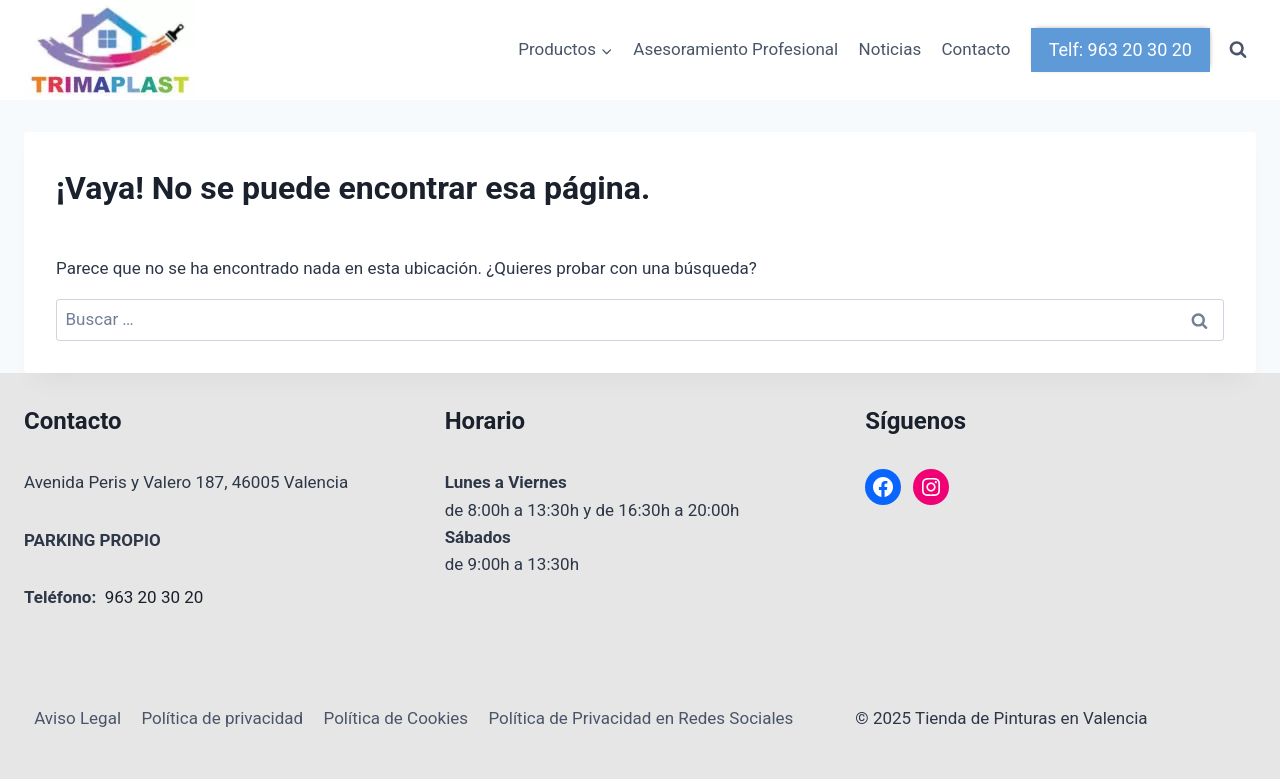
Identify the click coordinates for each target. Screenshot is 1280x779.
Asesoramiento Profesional (735, 49)
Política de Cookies (396, 718)
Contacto (976, 49)
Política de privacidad (222, 718)
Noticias (890, 49)
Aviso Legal (77, 718)
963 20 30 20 (154, 597)
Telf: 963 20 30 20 (1120, 49)
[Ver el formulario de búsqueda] (1238, 50)
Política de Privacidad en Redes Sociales (640, 718)
